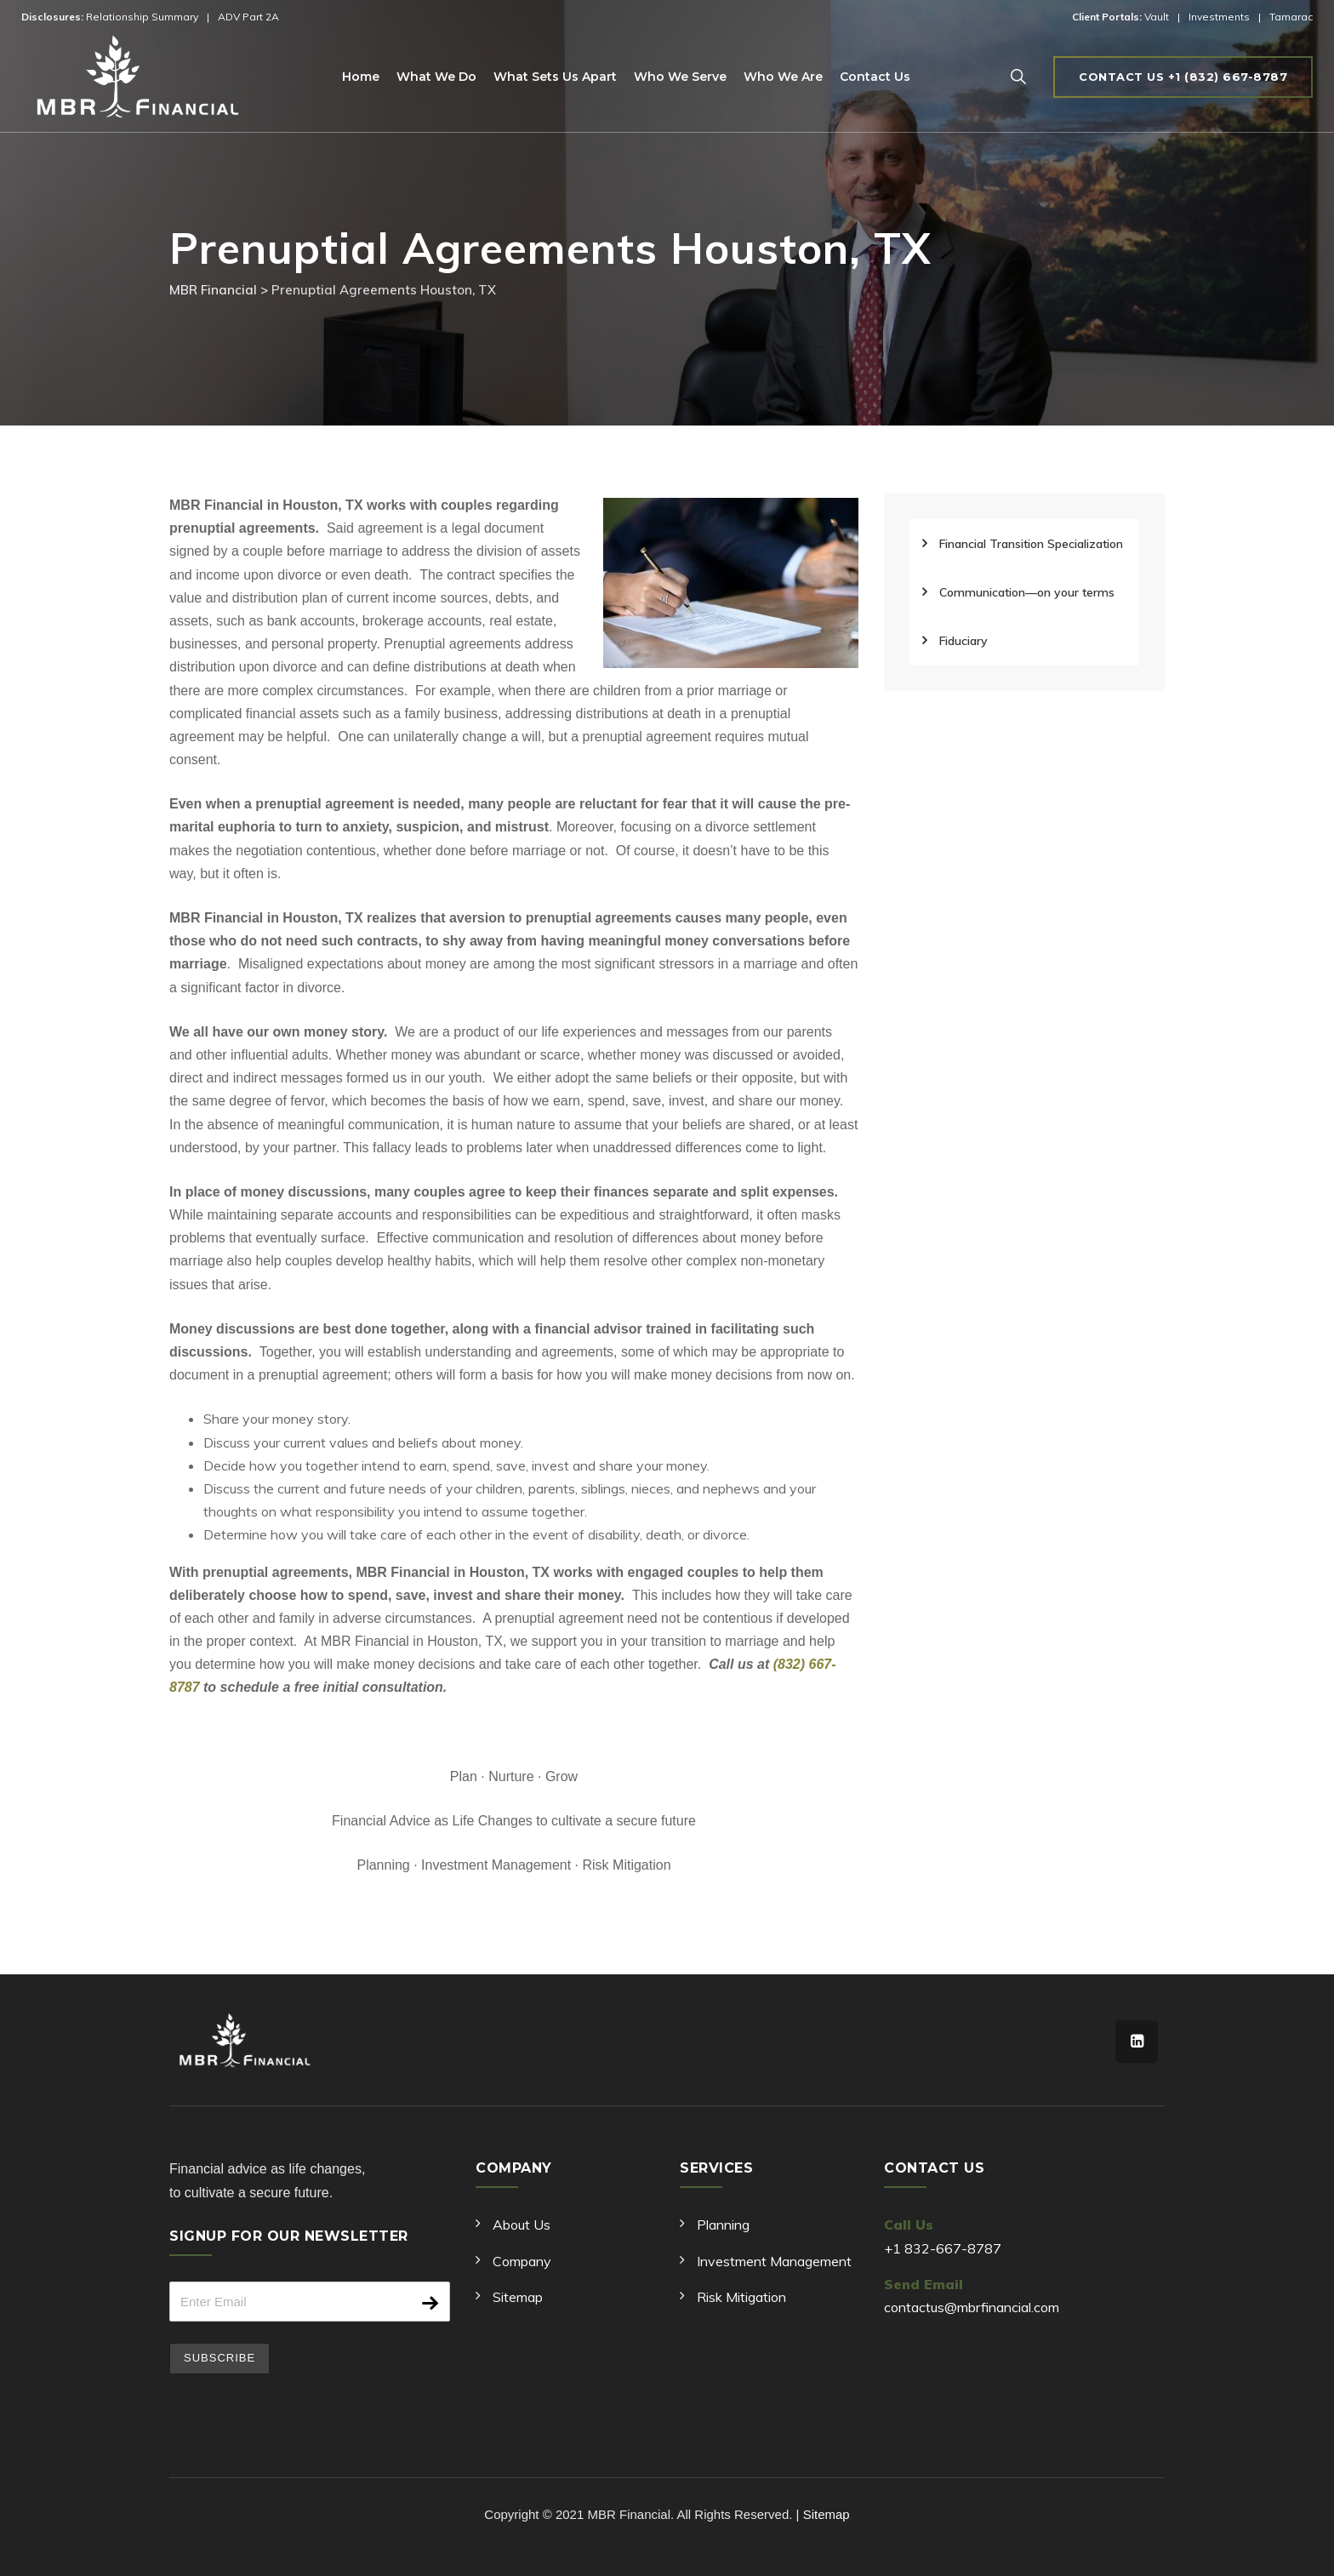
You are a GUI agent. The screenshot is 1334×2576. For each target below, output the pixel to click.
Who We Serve (680, 76)
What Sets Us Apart (555, 76)
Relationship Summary (142, 16)
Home (360, 76)
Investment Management (774, 2261)
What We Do (436, 76)
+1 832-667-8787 (942, 2248)
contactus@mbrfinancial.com (971, 2307)
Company (522, 2261)
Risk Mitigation (741, 2296)
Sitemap (518, 2296)
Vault (1156, 16)
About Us (521, 2224)
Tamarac (1291, 16)
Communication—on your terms (1027, 592)
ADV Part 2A (248, 16)
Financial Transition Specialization (1031, 543)
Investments (1219, 16)
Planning (723, 2224)
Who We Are (783, 76)
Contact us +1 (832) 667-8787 (1183, 76)
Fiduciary (963, 640)
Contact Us (875, 76)
